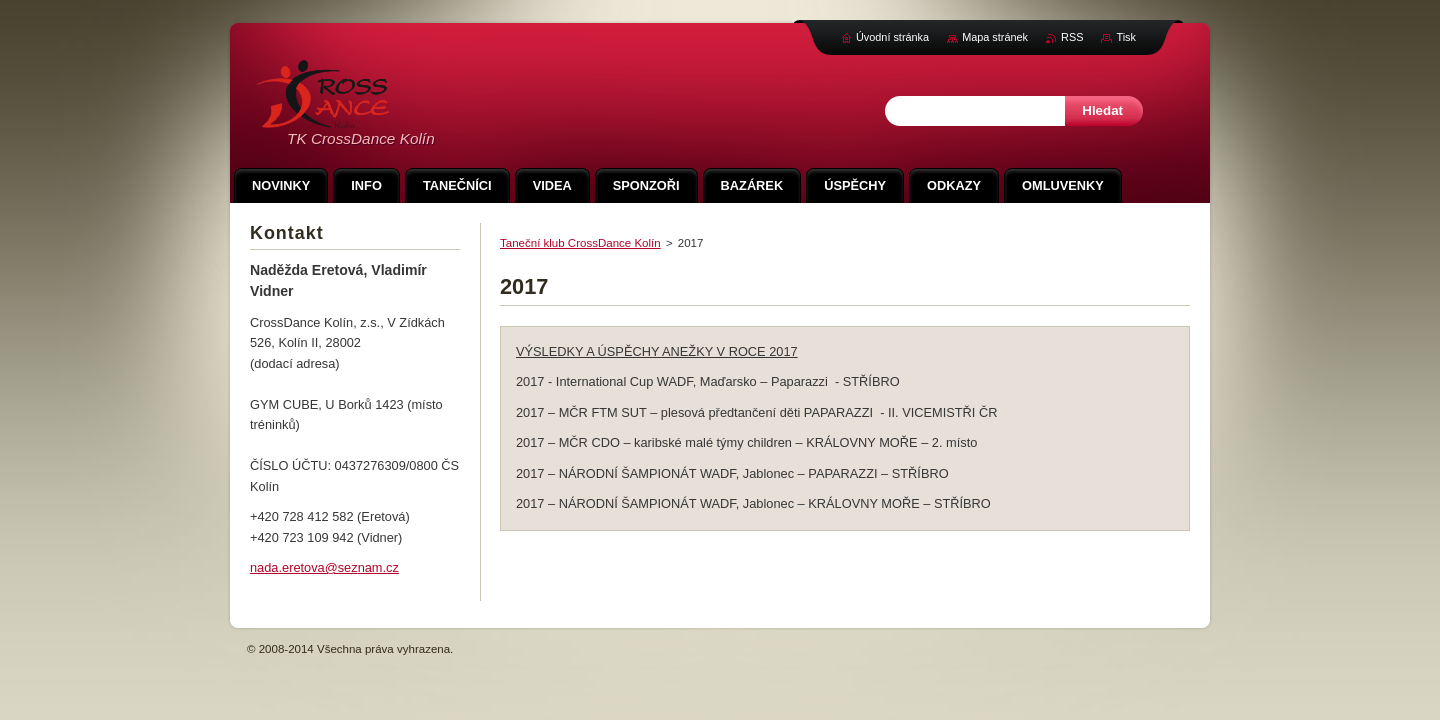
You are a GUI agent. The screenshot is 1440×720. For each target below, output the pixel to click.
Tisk (1126, 37)
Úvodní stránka (892, 37)
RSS (1072, 37)
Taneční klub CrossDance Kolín (580, 243)
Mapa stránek (995, 37)
